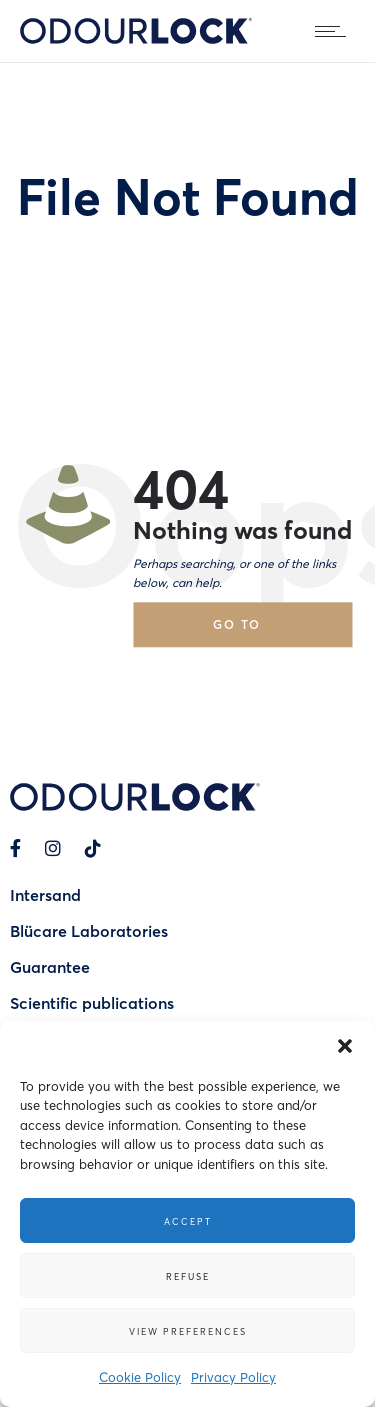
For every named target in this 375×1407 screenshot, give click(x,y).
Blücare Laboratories (89, 930)
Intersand (45, 894)
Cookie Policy (140, 1376)
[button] (345, 1046)
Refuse (188, 1276)
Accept (188, 1221)
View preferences (188, 1331)
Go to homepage (255, 631)
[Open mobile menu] (335, 31)
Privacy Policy (233, 1376)
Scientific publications (92, 1002)
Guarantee (50, 966)
